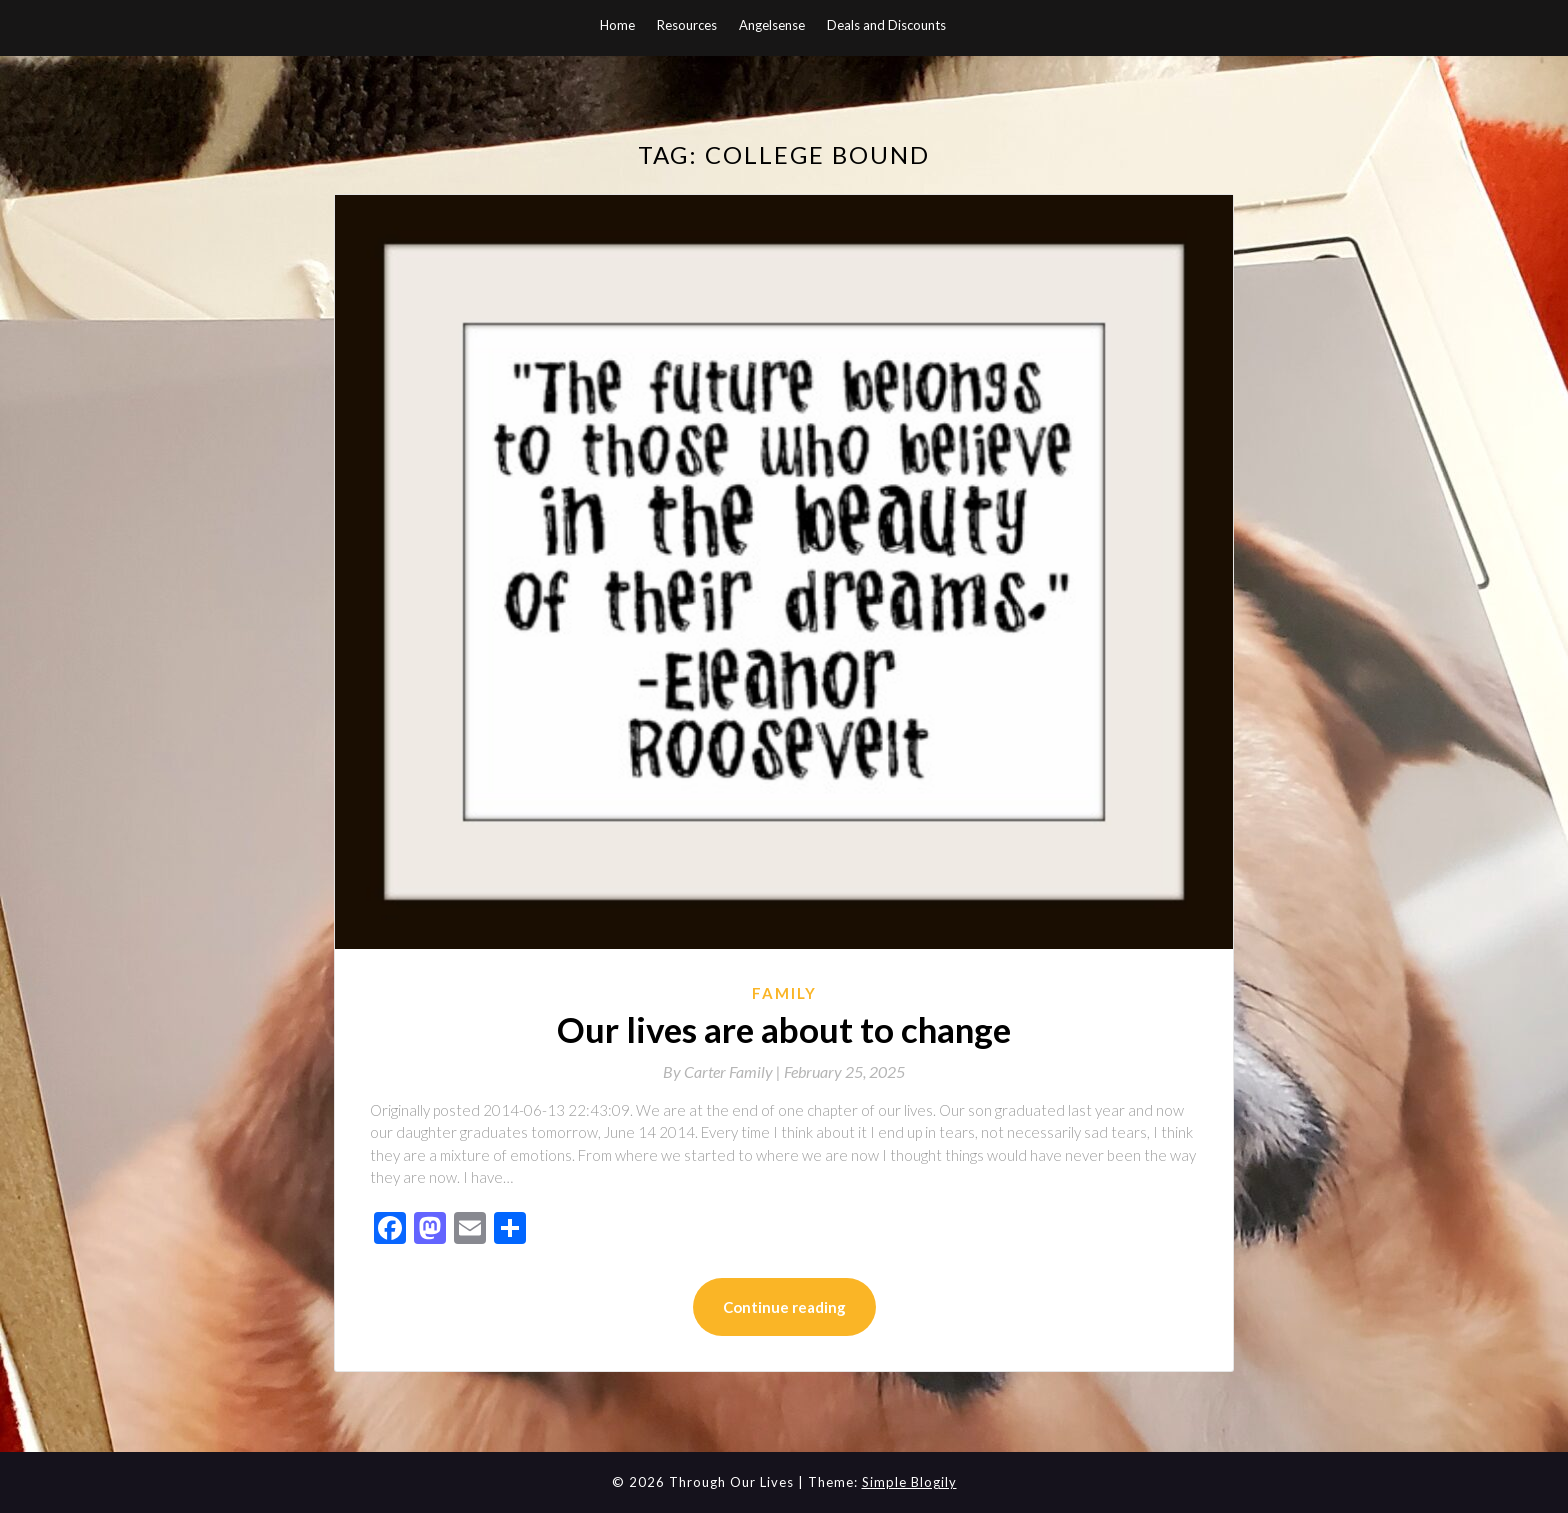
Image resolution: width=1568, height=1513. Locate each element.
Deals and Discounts (886, 25)
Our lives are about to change (784, 1029)
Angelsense (772, 25)
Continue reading (784, 1307)
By (723, 1071)
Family (784, 993)
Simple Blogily (909, 1482)
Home (617, 25)
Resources (687, 25)
